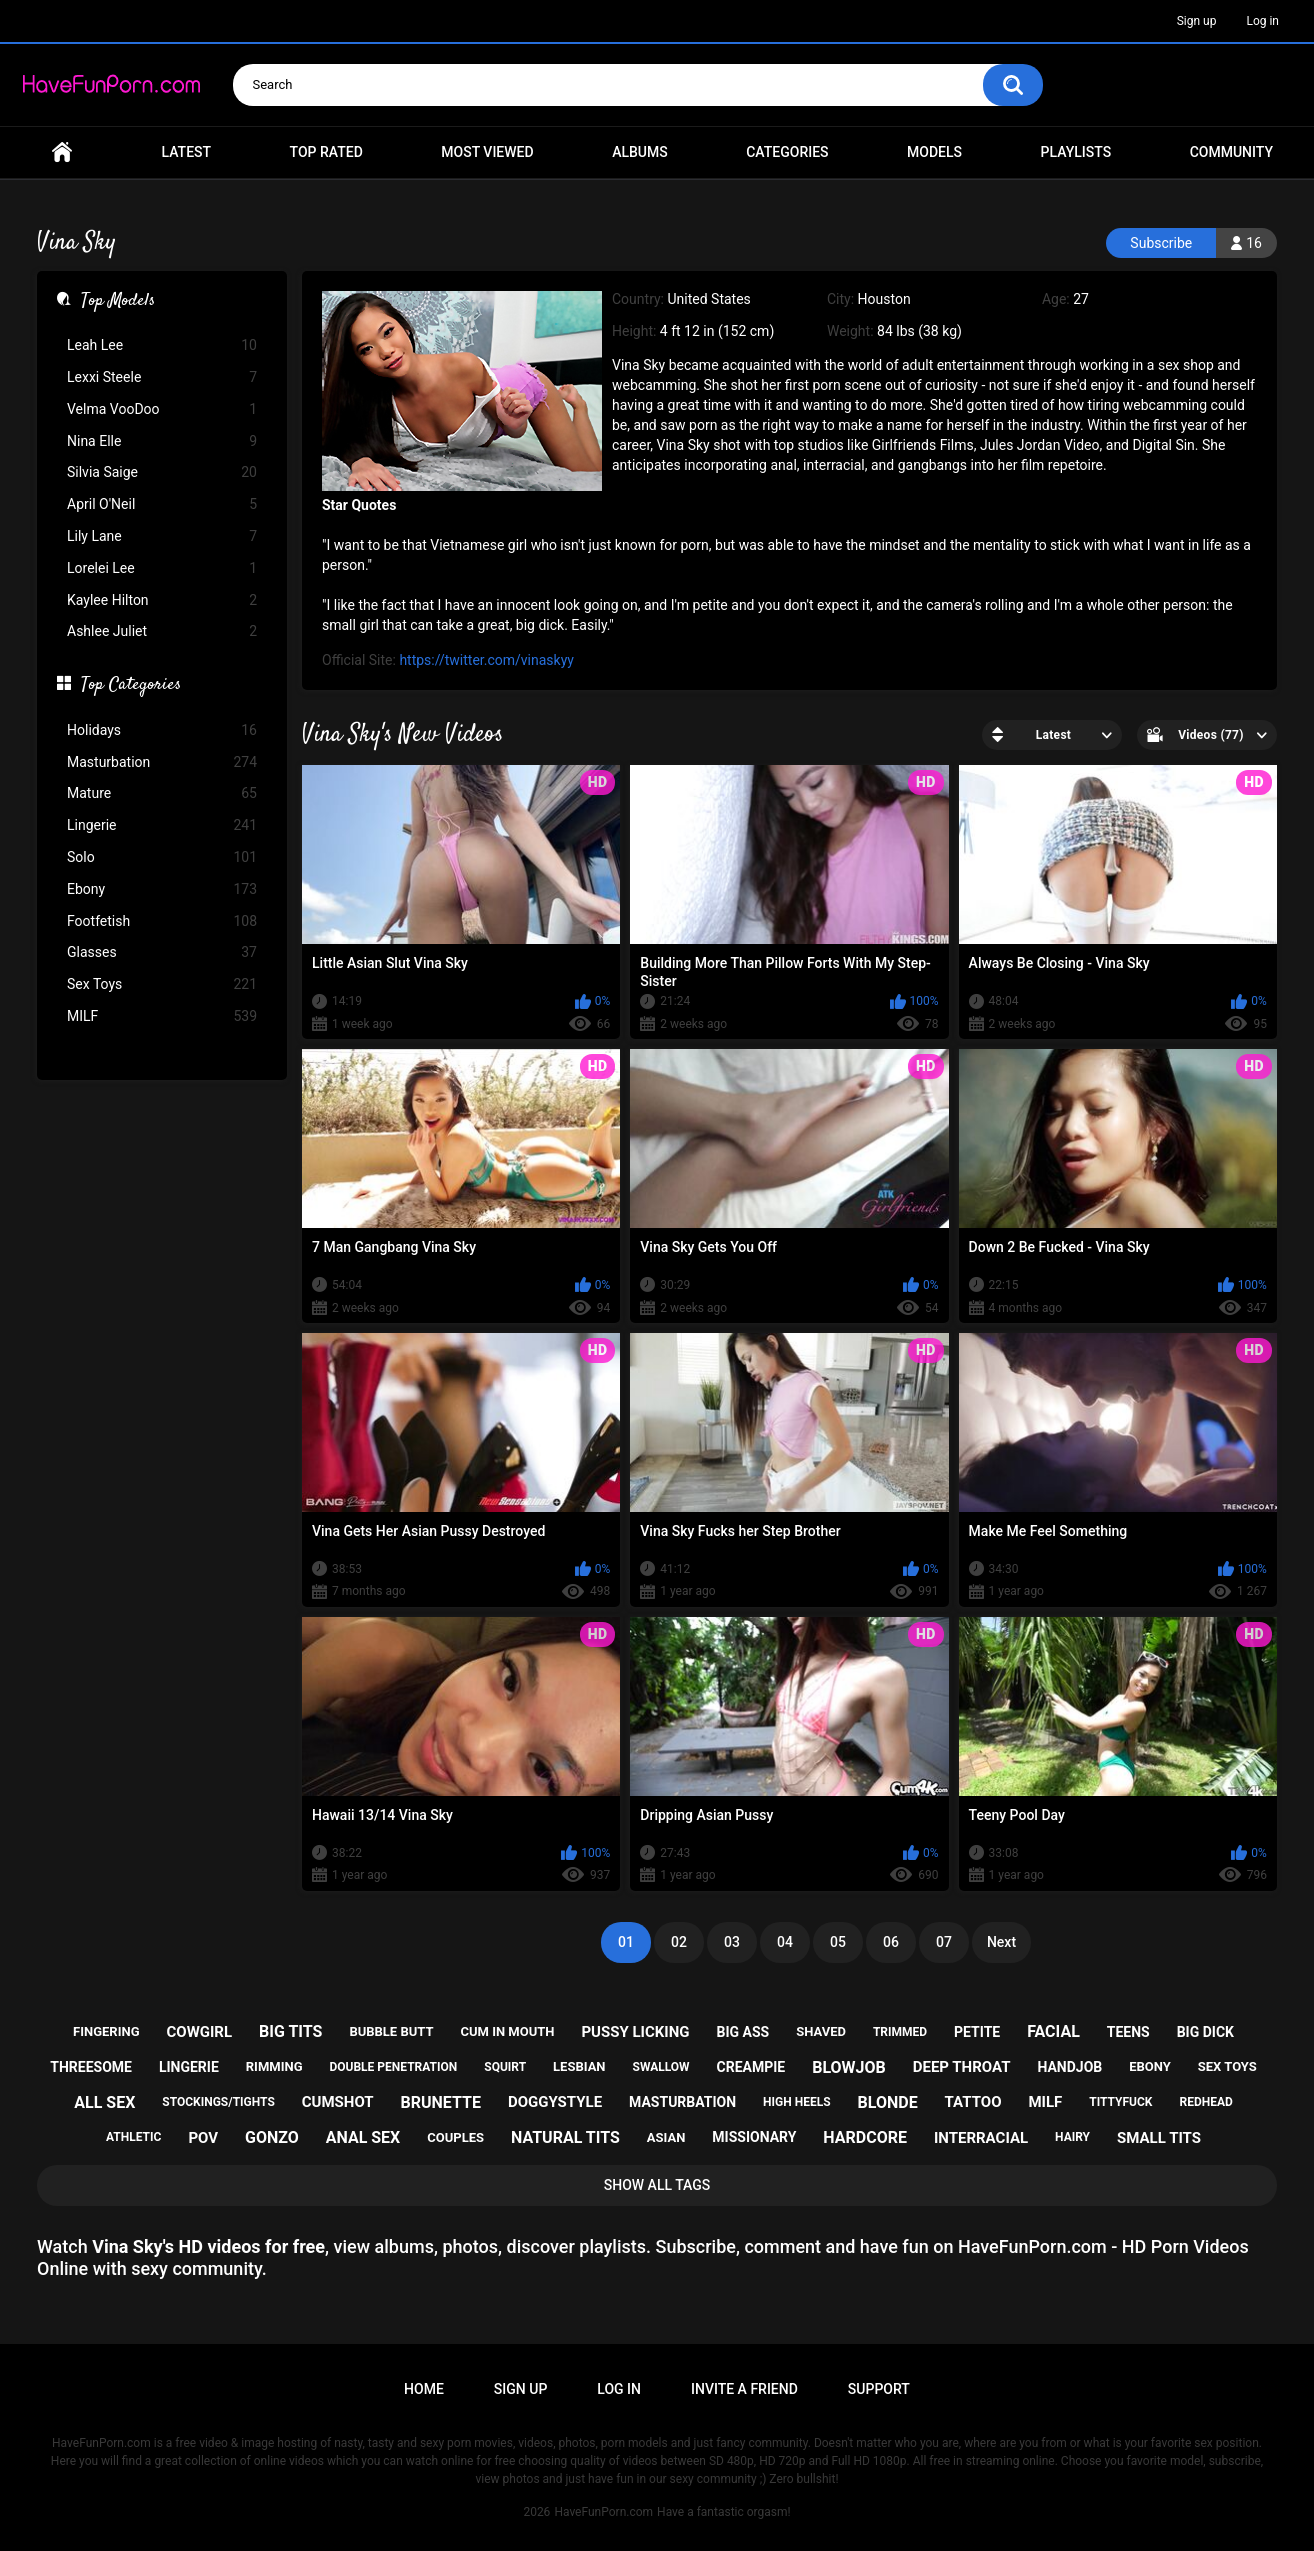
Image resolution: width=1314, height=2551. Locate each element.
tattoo (973, 2102)
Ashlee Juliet (162, 631)
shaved (821, 2031)
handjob (1069, 2067)
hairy (1072, 2137)
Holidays (162, 730)
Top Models (118, 302)
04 (785, 1942)
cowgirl (199, 2032)
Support (879, 2389)
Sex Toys (162, 984)
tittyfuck (1120, 2102)
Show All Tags (657, 2185)
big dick (1205, 2032)
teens (1128, 2032)
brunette (441, 2102)
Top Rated (326, 152)
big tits (290, 2031)
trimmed (900, 2032)
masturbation (682, 2102)
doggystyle (555, 2102)
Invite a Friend (744, 2389)
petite (977, 2032)
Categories (787, 152)
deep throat (962, 2067)
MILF (162, 1016)
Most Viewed (487, 152)
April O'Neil (162, 504)
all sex (104, 2102)
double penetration (393, 2067)
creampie (751, 2067)
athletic (133, 2137)
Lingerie (162, 825)
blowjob (849, 2067)
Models (934, 152)
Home (62, 152)
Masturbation (162, 762)
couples (455, 2137)
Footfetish (162, 921)
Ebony (162, 889)
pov (203, 2138)
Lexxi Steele (162, 377)
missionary (754, 2137)
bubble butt (391, 2031)
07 (944, 1942)
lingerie (189, 2067)
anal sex (363, 2137)
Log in (1262, 21)
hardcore (865, 2137)
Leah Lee (162, 345)
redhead (1205, 2102)
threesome (91, 2067)
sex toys (1227, 2066)
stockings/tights (218, 2102)
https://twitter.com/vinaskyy (486, 660)
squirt (505, 2067)
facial (1053, 2031)
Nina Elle (162, 441)
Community (1231, 152)
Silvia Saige (162, 472)
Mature (162, 793)
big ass (743, 2032)
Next (1001, 1942)
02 (679, 1942)
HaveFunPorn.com (603, 2512)
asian (666, 2137)
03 (732, 1942)
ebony (1150, 2066)
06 (891, 1942)
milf (1045, 2102)
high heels (796, 2102)
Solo (162, 857)
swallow (661, 2067)
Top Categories (131, 686)
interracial (981, 2138)
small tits (1159, 2138)
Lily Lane (162, 536)
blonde (888, 2102)
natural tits (565, 2137)
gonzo (272, 2137)
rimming (274, 2066)
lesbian (579, 2066)
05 (838, 1942)
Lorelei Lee (162, 568)
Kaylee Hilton (162, 600)
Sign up (1197, 21)
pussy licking (635, 2032)
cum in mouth (507, 2031)
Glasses (162, 952)
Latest (187, 152)
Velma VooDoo (162, 409)
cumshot (338, 2102)
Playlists (1076, 152)
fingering (106, 2031)
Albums (640, 152)
